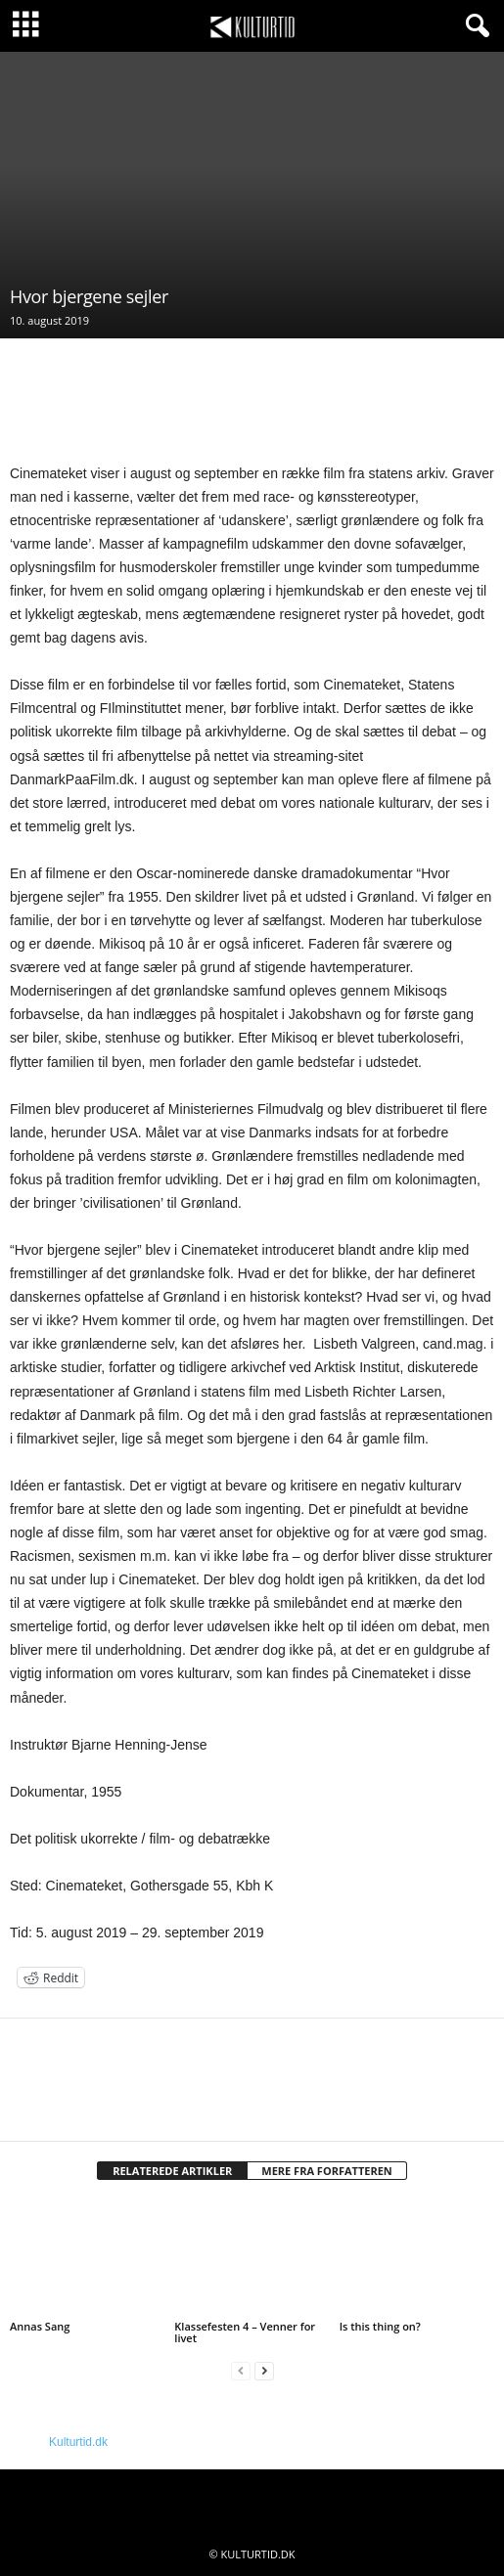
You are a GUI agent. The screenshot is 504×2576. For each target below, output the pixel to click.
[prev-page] (241, 2371)
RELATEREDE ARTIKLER (172, 2170)
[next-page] (264, 2371)
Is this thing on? (380, 2326)
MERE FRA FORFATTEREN (326, 2170)
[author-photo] (252, 2075)
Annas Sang (39, 2326)
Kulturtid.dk (78, 2442)
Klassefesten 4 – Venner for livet (244, 2332)
